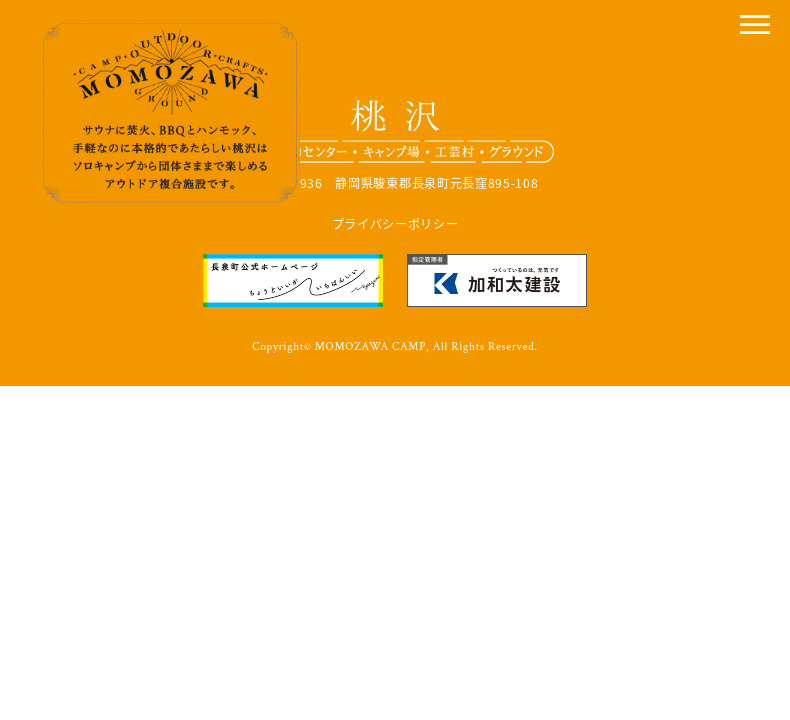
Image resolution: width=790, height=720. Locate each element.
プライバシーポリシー (395, 224)
